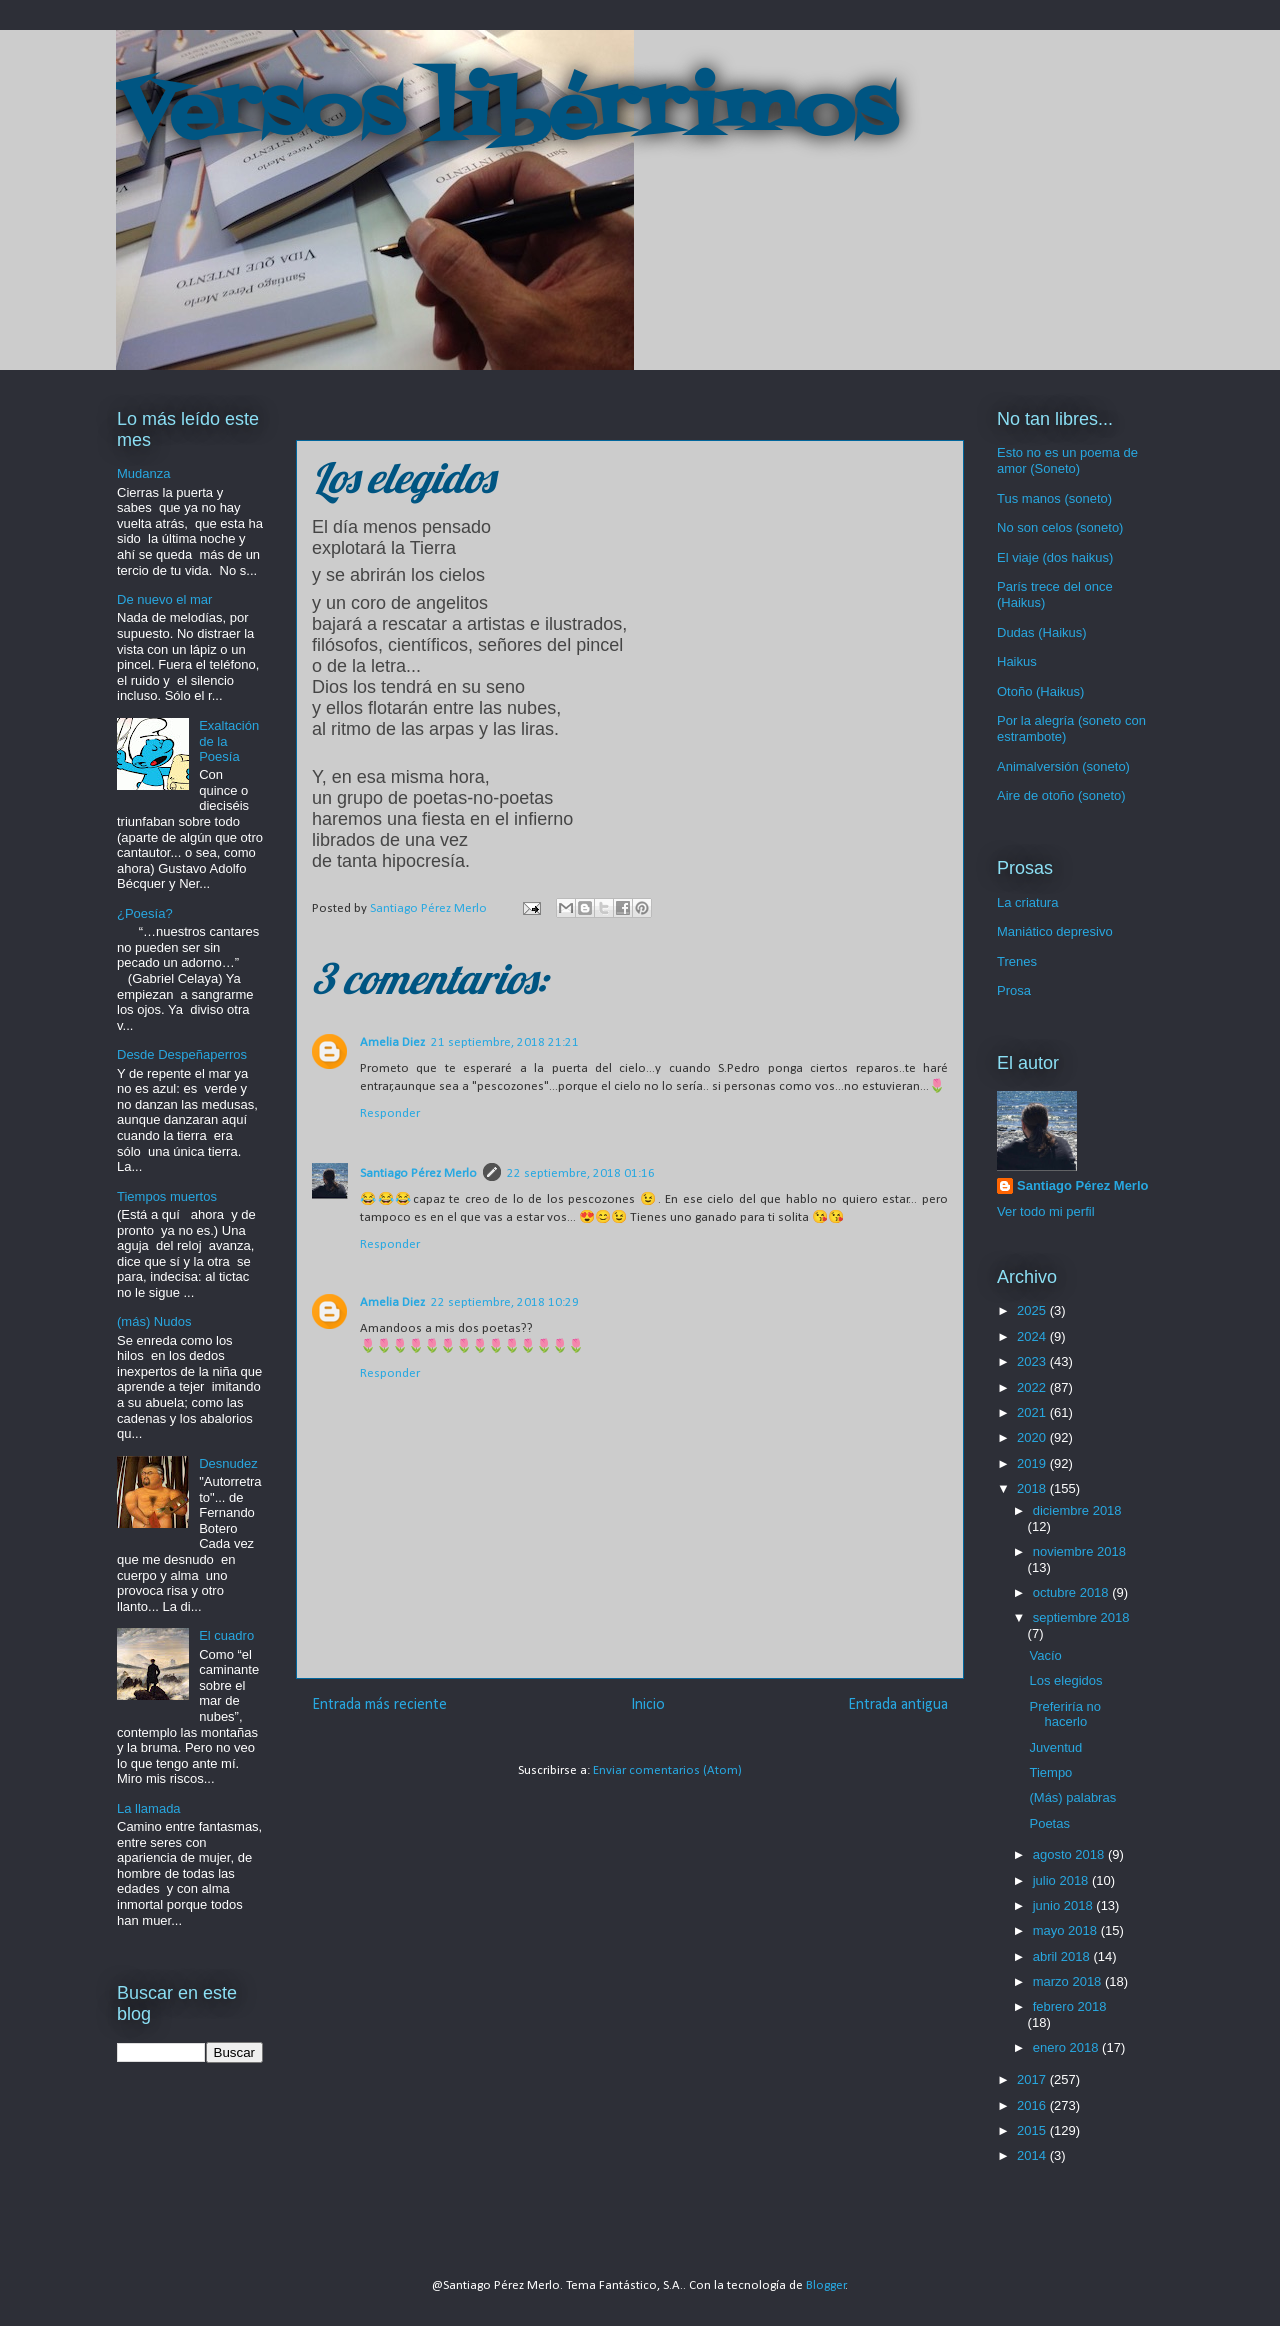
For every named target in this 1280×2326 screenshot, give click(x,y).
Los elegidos (1065, 1680)
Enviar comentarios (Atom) (667, 1770)
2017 (1033, 2079)
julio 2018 (1062, 1880)
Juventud (1055, 1747)
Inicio (648, 1705)
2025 (1033, 1310)
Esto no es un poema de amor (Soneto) (1067, 460)
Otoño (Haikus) (1040, 691)
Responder (390, 1113)
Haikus (1017, 661)
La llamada (149, 1808)
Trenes (1017, 961)
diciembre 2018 (1077, 1510)
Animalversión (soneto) (1063, 766)
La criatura (1027, 902)
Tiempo (1050, 1772)
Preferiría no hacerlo (1065, 1714)
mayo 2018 (1067, 1930)
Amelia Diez (392, 1042)
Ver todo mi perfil (1046, 1211)
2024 (1033, 1336)
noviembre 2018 (1079, 1551)
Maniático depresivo (1055, 931)
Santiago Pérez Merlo (418, 1173)
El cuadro (226, 1635)
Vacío (1045, 1655)
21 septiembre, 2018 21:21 (505, 1042)
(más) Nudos (154, 1321)
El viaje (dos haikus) (1055, 557)
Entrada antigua (898, 1705)
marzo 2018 (1069, 1981)
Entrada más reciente (379, 1705)
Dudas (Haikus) (1042, 632)
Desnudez (228, 1463)
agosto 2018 (1070, 1854)
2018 (1033, 1488)
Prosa (1014, 990)
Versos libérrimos (506, 114)
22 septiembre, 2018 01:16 (581, 1173)
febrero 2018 (1070, 2006)
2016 (1033, 2105)
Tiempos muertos (167, 1196)
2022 (1033, 1387)
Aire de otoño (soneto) (1061, 795)
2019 (1033, 1463)
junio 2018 (1065, 1905)
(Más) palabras (1072, 1797)
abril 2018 (1063, 1956)
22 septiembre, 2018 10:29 (505, 1302)
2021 (1033, 1412)
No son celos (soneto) (1060, 527)
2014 (1033, 2155)
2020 (1033, 1437)
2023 (1033, 1361)
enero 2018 (1067, 2047)
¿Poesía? (145, 913)
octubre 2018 (1073, 1592)
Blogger (826, 2285)
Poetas (1049, 1823)
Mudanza (143, 473)
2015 (1033, 2130)
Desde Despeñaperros (182, 1054)
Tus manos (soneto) (1054, 498)
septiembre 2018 (1081, 1617)
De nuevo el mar (164, 599)
